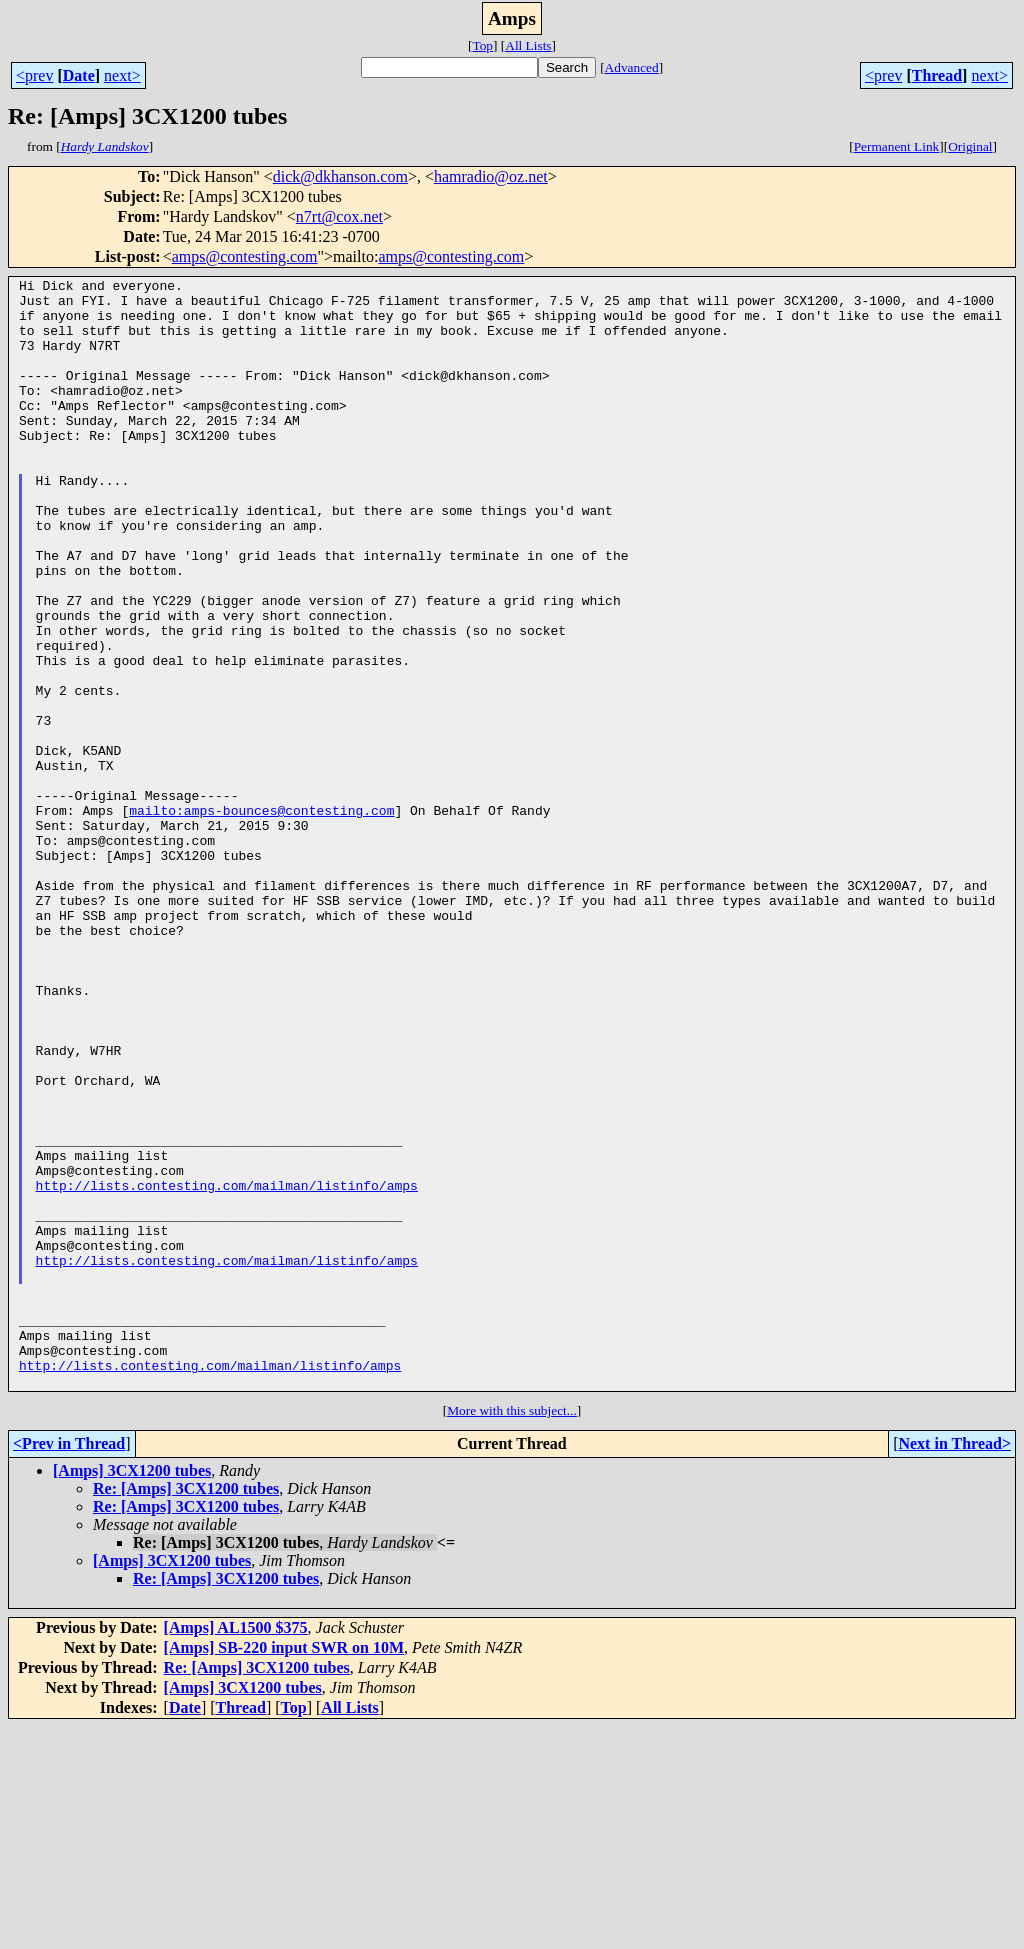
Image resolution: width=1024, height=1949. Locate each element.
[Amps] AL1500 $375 (236, 1849)
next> (122, 75)
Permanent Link (897, 146)
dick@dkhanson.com (340, 176)
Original (970, 146)
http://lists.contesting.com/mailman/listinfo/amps (227, 1368)
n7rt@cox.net (339, 216)
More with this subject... (512, 1632)
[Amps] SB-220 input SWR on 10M (284, 1869)
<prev (34, 75)
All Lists (528, 45)
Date (79, 75)
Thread (937, 75)
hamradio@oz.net (491, 176)
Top (482, 45)
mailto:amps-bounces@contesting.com (261, 918)
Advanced (632, 67)
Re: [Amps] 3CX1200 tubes (186, 1710)
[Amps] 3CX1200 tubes (132, 1692)
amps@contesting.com (245, 256)
